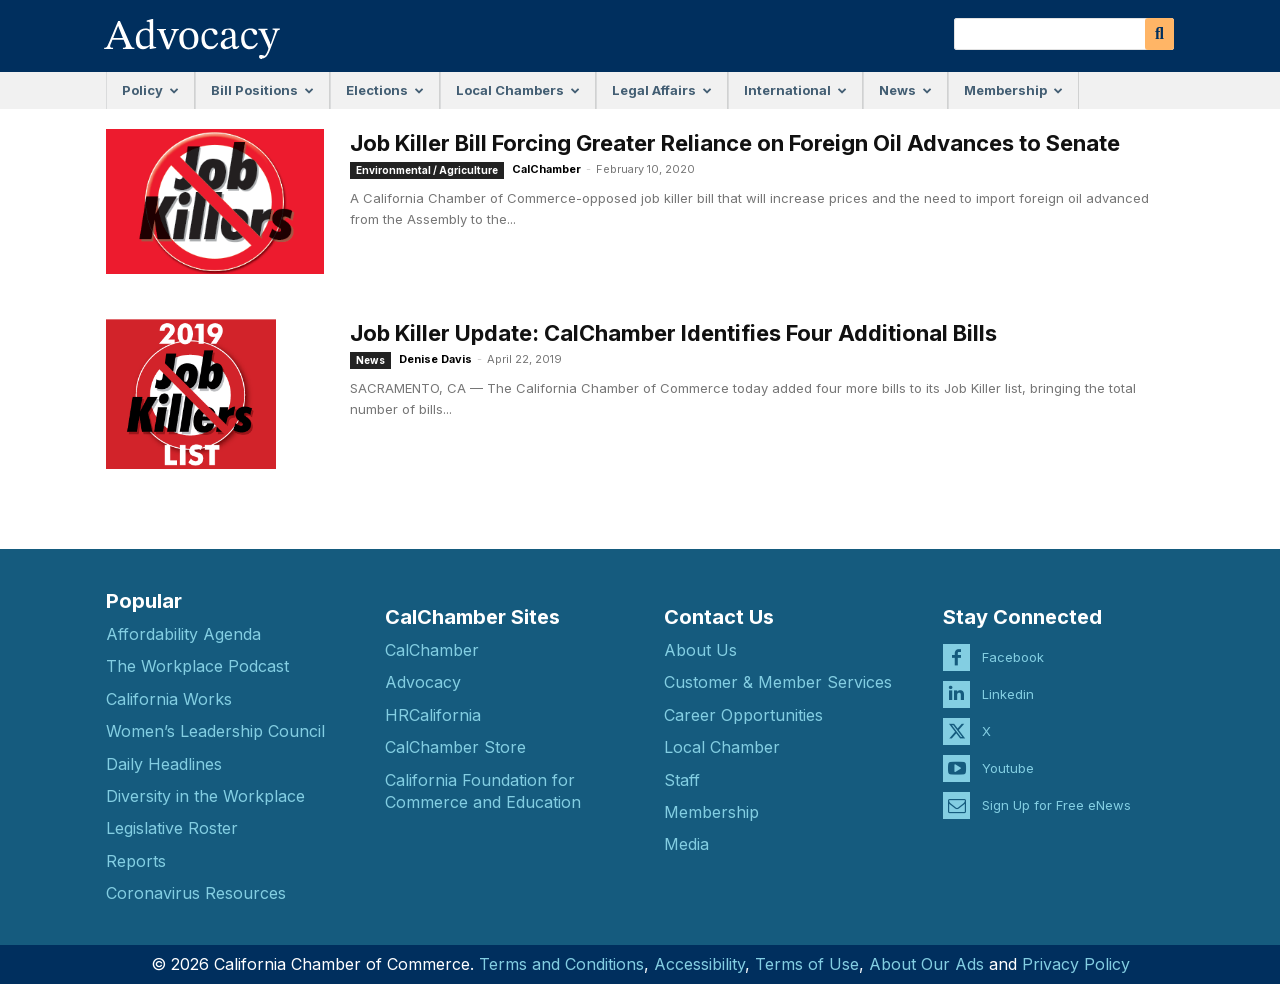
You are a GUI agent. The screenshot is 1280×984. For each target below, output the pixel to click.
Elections (385, 90)
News (905, 90)
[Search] (1159, 34)
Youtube (1008, 752)
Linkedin (1008, 678)
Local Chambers (518, 90)
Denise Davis (435, 359)
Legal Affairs (662, 90)
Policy (150, 90)
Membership (1013, 90)
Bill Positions (262, 90)
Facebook (1013, 641)
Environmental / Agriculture (427, 170)
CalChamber (546, 169)
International (795, 90)
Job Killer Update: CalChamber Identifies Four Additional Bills (673, 333)
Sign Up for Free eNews (1056, 789)
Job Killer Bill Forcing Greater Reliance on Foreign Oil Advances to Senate (735, 143)
